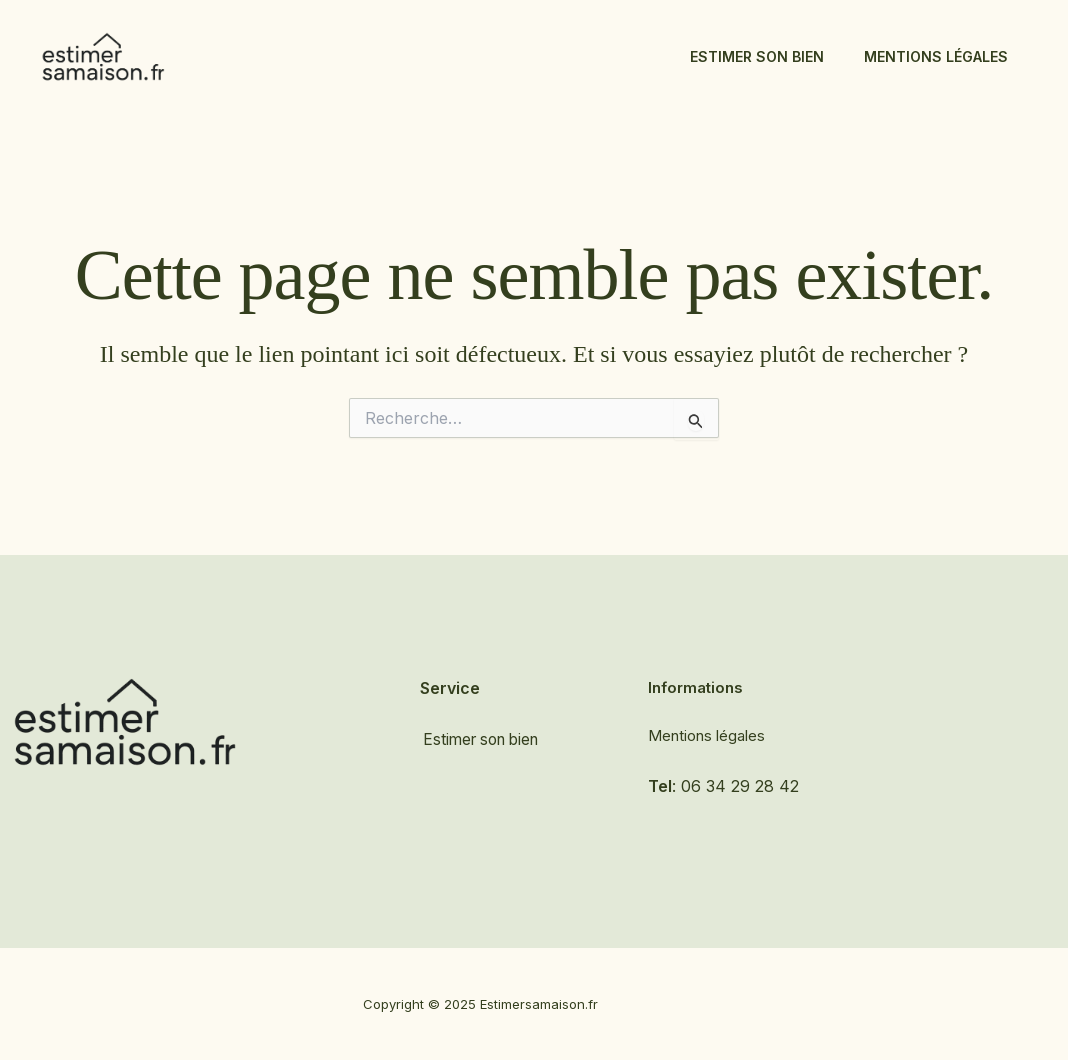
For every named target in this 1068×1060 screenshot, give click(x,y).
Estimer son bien (757, 56)
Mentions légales (936, 56)
